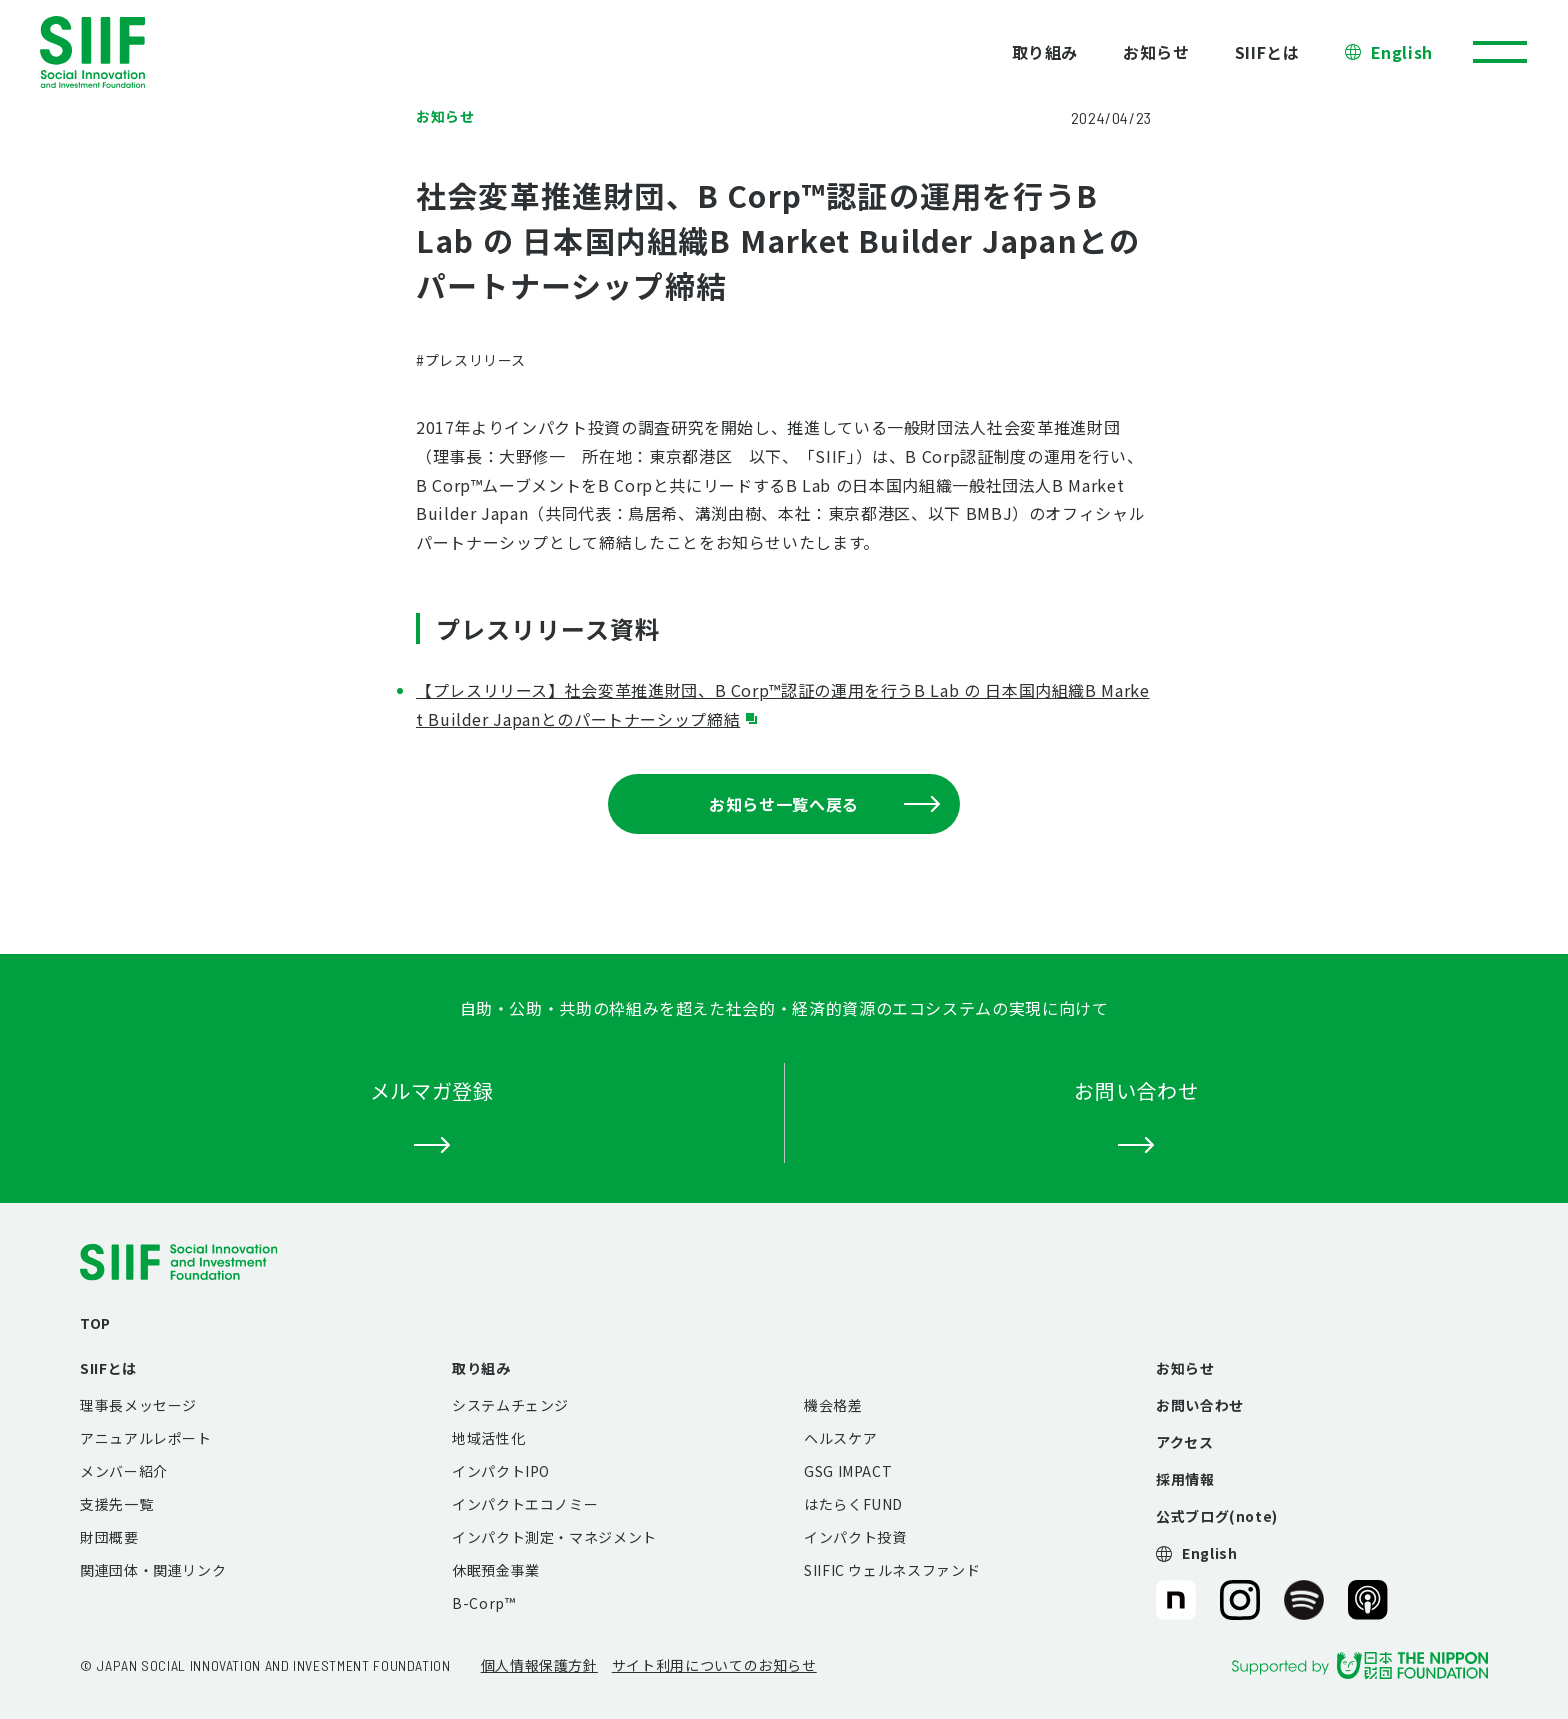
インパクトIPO (501, 1471)
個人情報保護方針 (539, 1665)
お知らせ (1156, 52)
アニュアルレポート (146, 1438)
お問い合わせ (1200, 1405)
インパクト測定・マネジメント (554, 1537)
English (1402, 52)
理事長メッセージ (138, 1405)
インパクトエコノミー (525, 1504)
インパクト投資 (855, 1537)
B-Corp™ (483, 1603)
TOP (95, 1323)
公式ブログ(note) (1217, 1516)
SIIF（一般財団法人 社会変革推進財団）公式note (1174, 1600)
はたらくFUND (853, 1504)
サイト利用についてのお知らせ (714, 1665)
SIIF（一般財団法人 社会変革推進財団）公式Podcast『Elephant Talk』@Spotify (1304, 1600)
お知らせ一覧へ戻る (824, 804)
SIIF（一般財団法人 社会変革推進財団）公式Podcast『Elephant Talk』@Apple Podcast (1368, 1600)
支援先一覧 (116, 1504)
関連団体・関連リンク (153, 1570)
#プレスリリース (471, 360)
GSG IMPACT (848, 1471)
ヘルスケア (840, 1438)
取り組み (1045, 52)
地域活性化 (488, 1438)
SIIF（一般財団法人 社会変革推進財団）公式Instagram (1240, 1600)
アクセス (1185, 1442)
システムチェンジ (510, 1405)
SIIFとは (1267, 52)
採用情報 (1185, 1479)
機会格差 (833, 1405)
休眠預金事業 (496, 1570)
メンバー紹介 (124, 1471)
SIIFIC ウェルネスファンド (892, 1570)
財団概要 (109, 1537)
